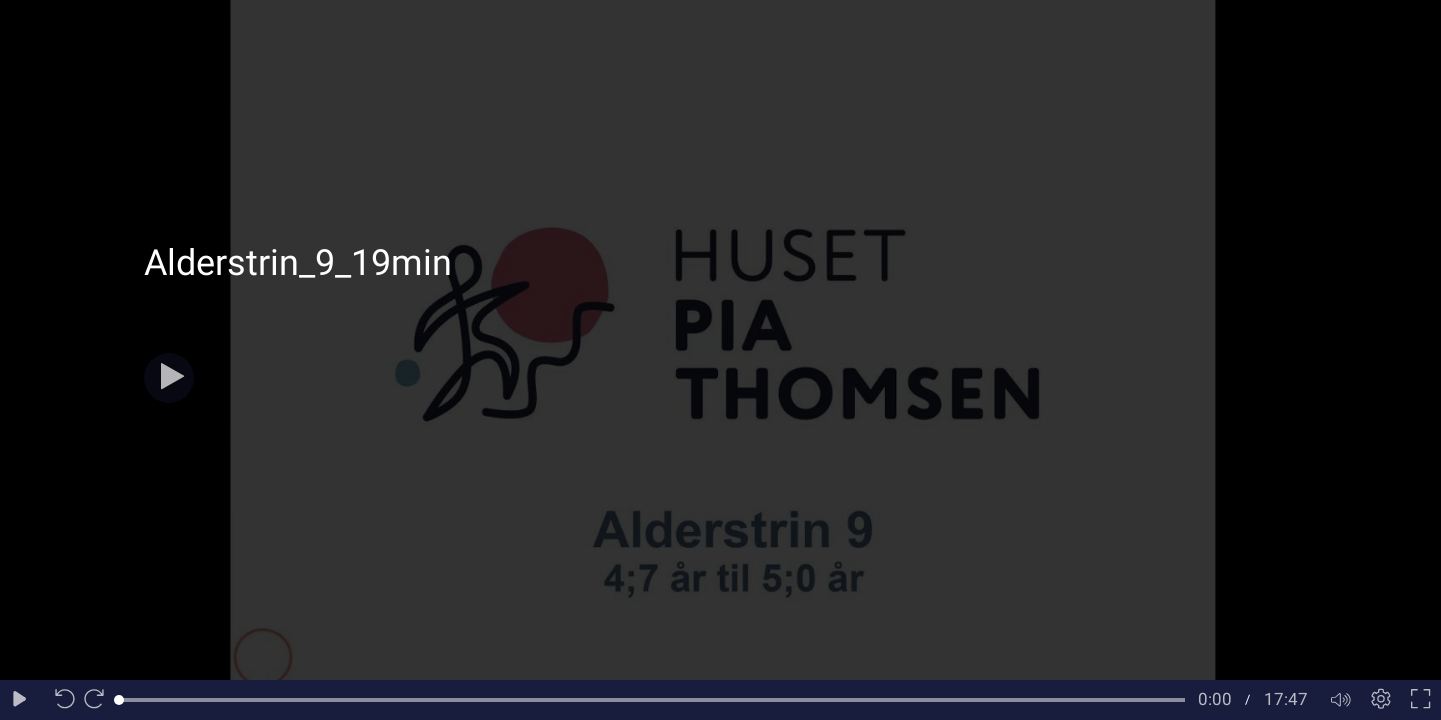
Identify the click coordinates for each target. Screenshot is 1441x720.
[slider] (652, 700)
